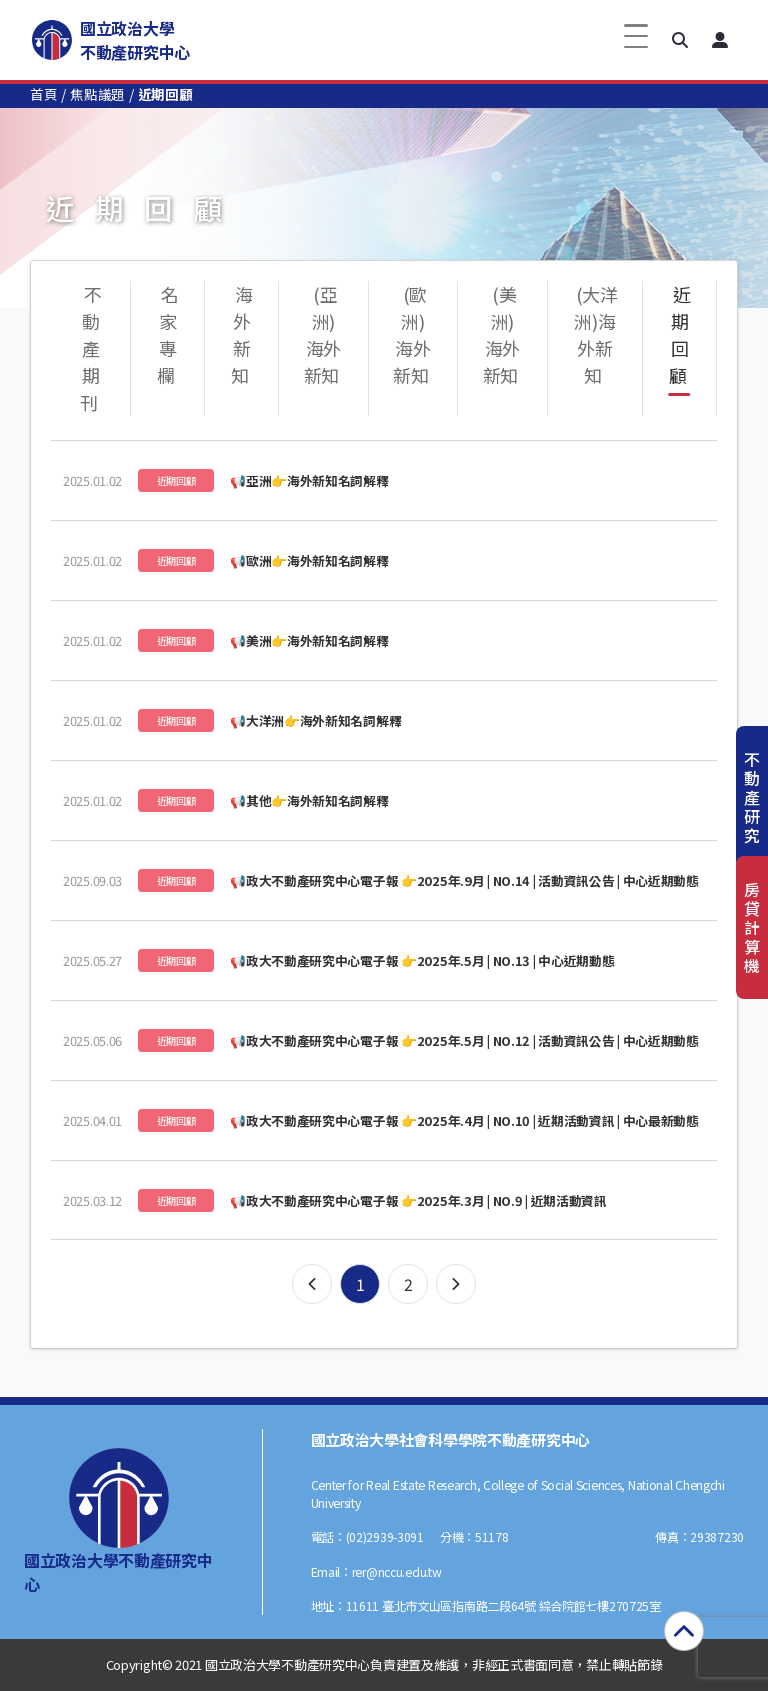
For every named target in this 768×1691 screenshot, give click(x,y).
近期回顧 (680, 334)
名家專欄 (168, 334)
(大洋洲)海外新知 (596, 334)
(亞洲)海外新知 (322, 334)
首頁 (43, 94)
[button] (680, 40)
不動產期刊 (91, 348)
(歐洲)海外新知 (411, 334)
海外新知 (242, 334)
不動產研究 (752, 797)
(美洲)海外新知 (501, 334)
